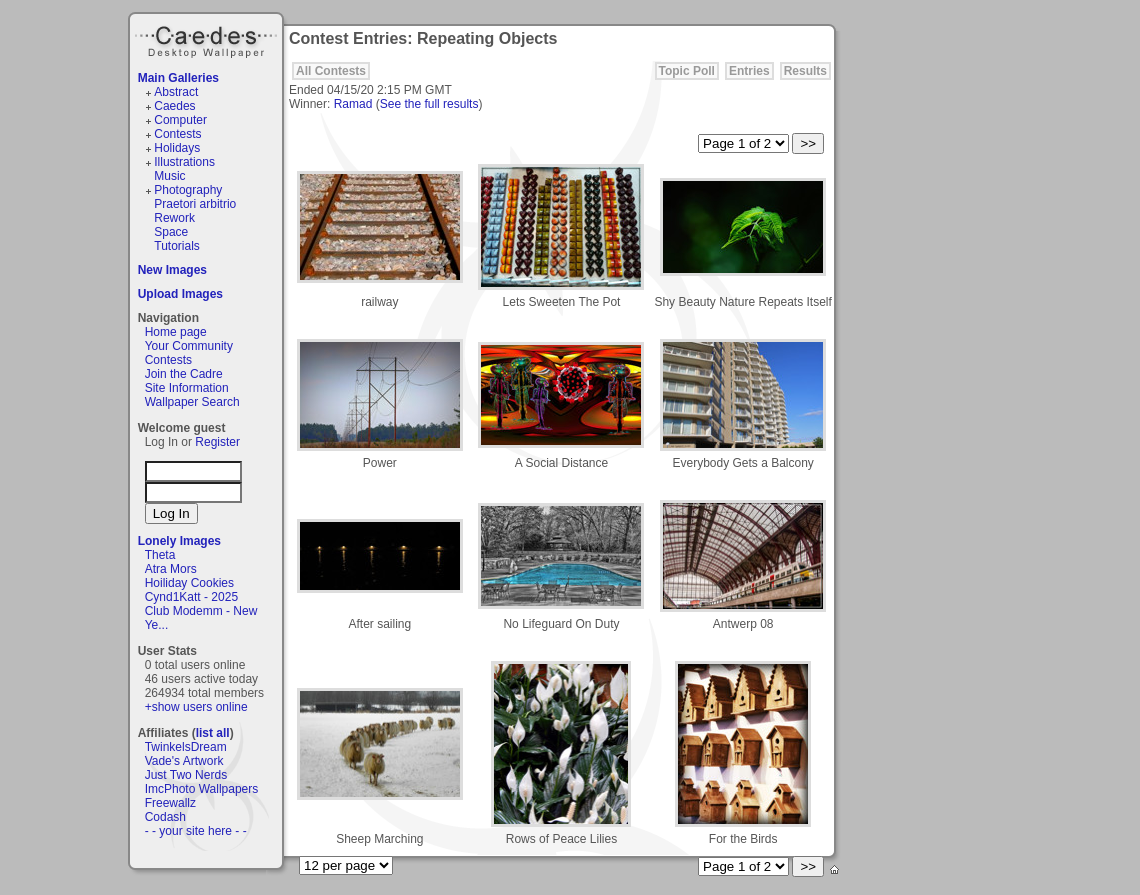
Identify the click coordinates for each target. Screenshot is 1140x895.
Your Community (189, 346)
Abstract (176, 92)
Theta (160, 555)
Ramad (353, 104)
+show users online (196, 707)
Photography (188, 190)
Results (805, 71)
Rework (174, 218)
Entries (749, 71)
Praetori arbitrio (195, 204)
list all (213, 733)
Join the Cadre (184, 374)
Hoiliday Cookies (189, 583)
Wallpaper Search (192, 402)
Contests (177, 134)
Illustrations (184, 162)
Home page (176, 332)
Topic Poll (687, 71)
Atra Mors (171, 569)
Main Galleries (178, 78)
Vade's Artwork (184, 761)
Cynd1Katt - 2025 (191, 597)
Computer (180, 120)
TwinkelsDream (186, 747)
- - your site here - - (196, 831)
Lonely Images (179, 541)
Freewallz (170, 803)
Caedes (208, 39)
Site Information (187, 388)
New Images (172, 270)
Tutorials (177, 246)
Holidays (177, 148)
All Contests (331, 71)
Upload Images (180, 294)
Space (171, 232)
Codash (165, 817)
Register (217, 442)
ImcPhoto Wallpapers (202, 789)
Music (169, 176)
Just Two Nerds (186, 775)
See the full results (429, 104)
